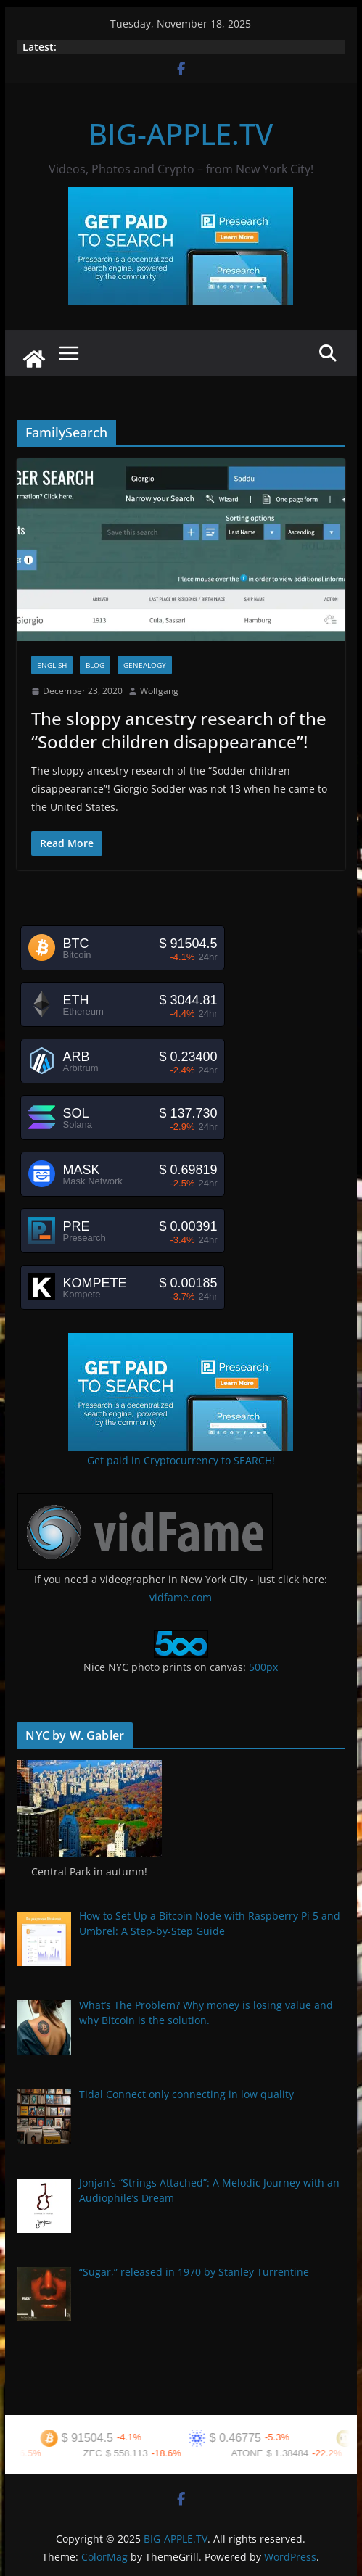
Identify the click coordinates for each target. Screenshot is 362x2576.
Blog (95, 665)
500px (263, 1667)
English (52, 665)
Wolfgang (159, 691)
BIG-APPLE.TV (181, 134)
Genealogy (144, 665)
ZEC (102, 2453)
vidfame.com (180, 1597)
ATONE (257, 2453)
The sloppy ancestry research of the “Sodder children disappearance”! (178, 729)
